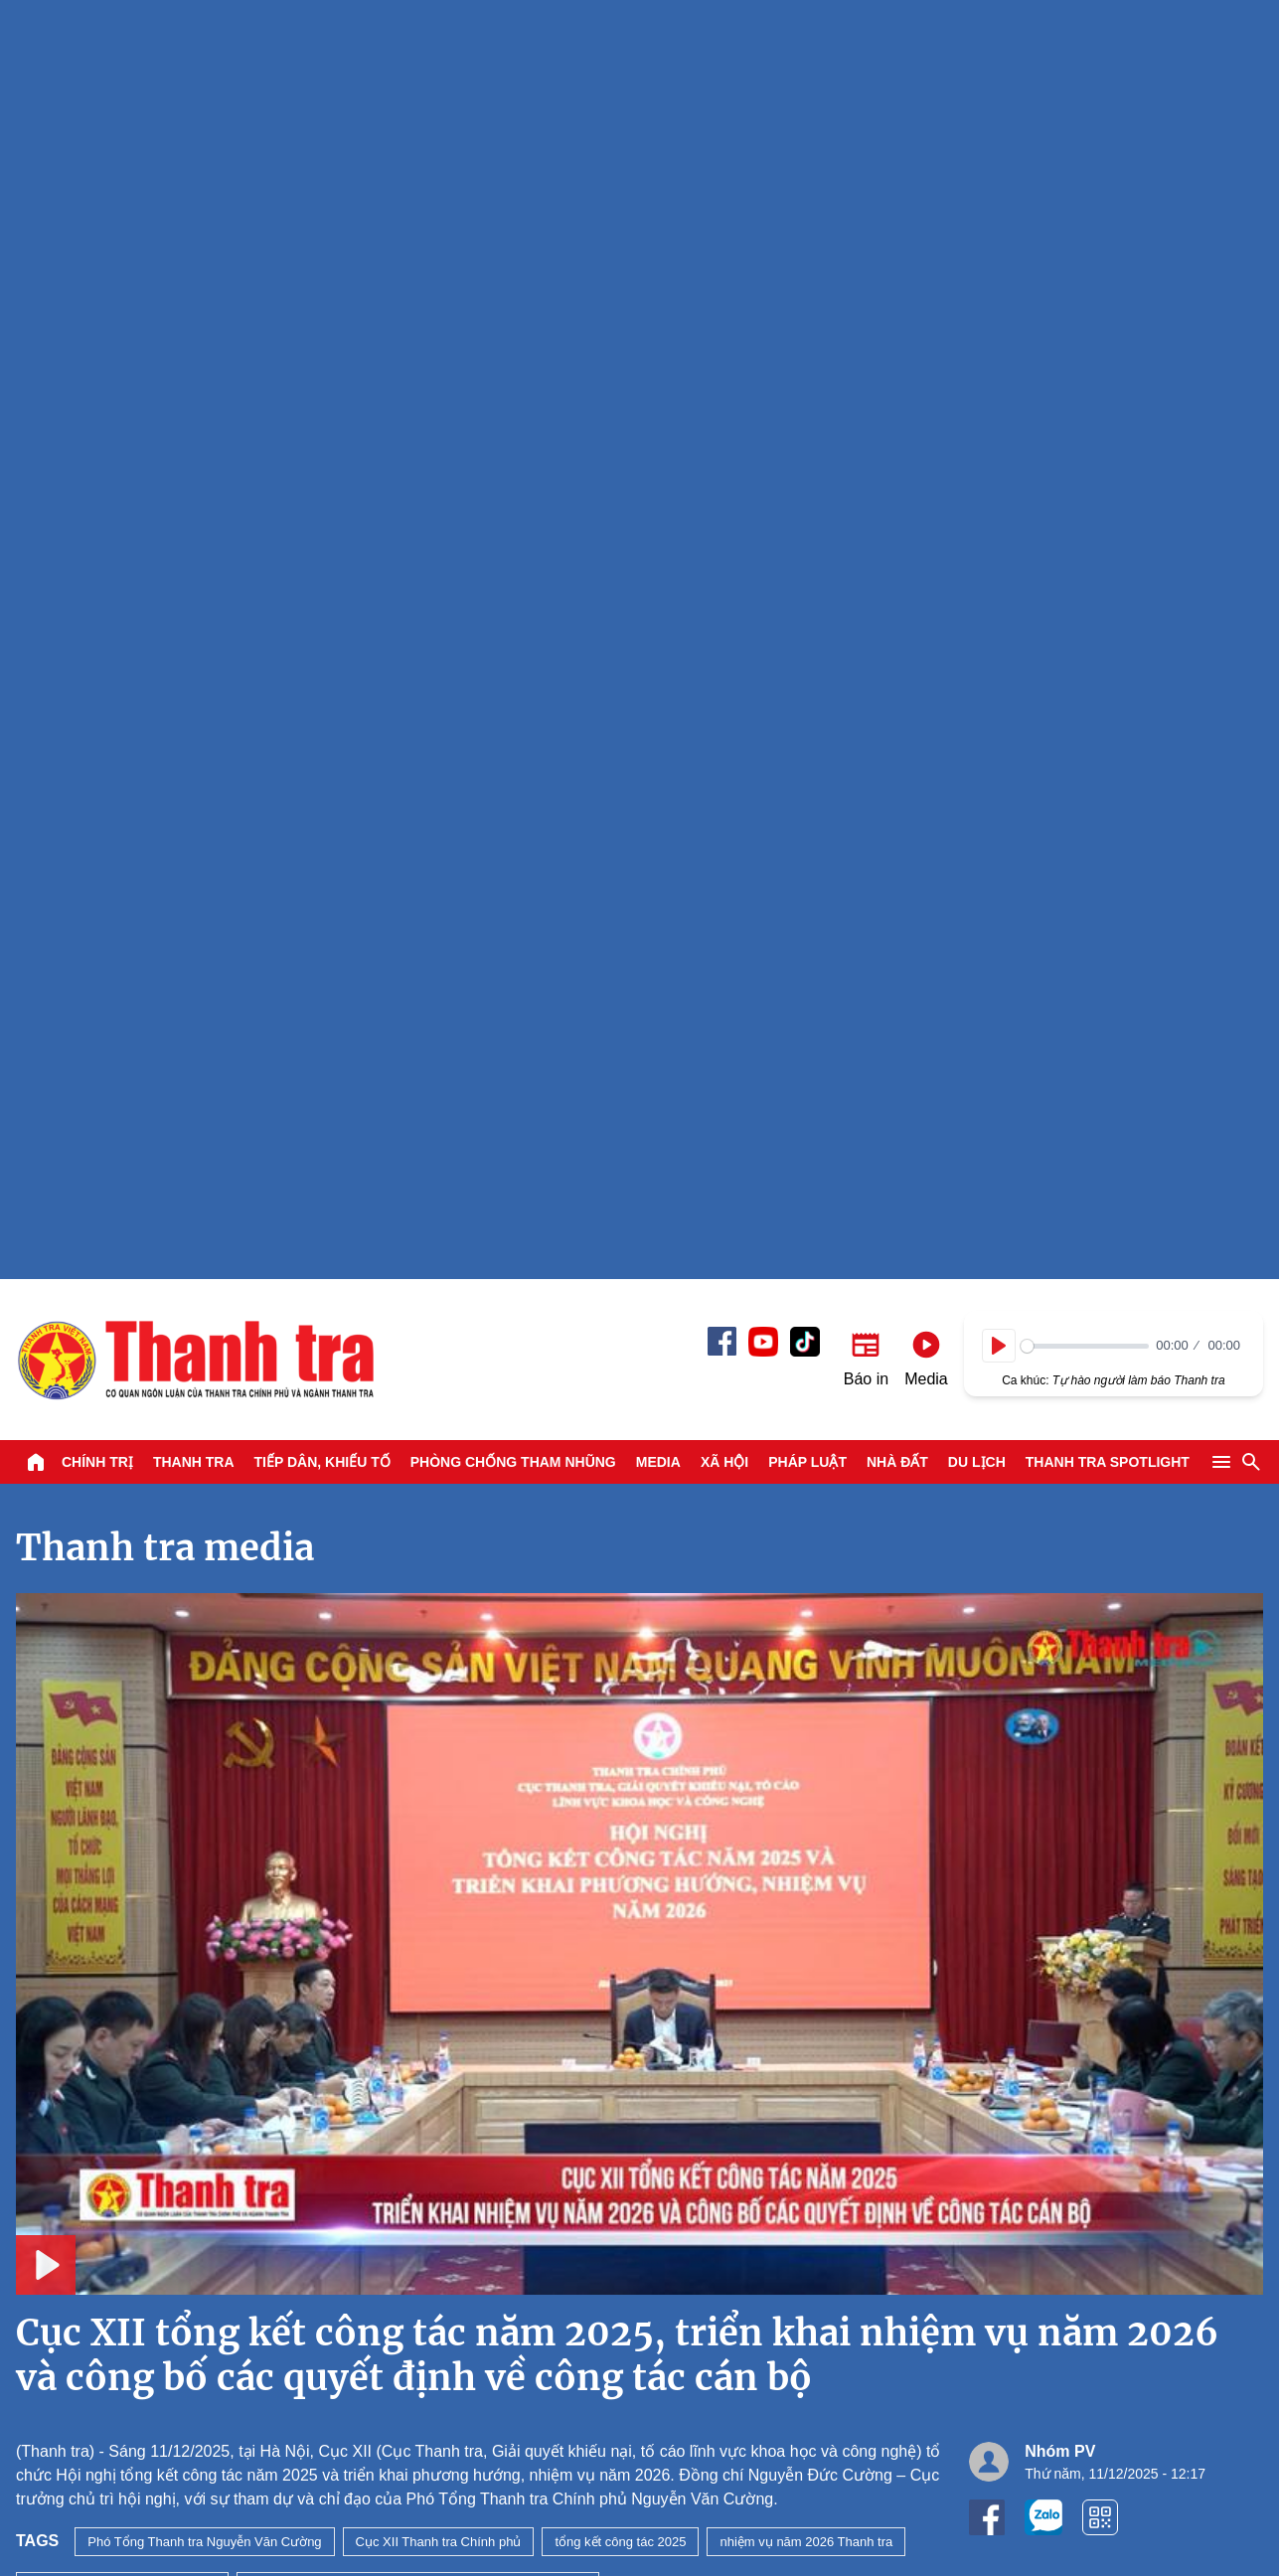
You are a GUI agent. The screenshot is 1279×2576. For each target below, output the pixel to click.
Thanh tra (194, 183)
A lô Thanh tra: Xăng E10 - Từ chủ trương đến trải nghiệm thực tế (1120, 1938)
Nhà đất (897, 183)
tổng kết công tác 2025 (620, 1262)
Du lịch (977, 183)
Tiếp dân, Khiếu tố (322, 183)
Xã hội (724, 183)
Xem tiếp (81, 1422)
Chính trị (97, 183)
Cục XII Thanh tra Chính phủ (439, 1262)
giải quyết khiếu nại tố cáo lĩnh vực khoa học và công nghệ (417, 1307)
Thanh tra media (165, 268)
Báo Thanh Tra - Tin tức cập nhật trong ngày (195, 80)
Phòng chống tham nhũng (513, 183)
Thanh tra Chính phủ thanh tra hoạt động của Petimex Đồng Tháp (826, 2024)
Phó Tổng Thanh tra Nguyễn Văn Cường (204, 1262)
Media (658, 183)
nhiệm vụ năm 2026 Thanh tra (805, 1262)
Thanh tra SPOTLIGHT (1108, 183)
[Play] (999, 66)
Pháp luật (807, 183)
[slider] (1085, 67)
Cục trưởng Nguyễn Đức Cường (122, 1307)
